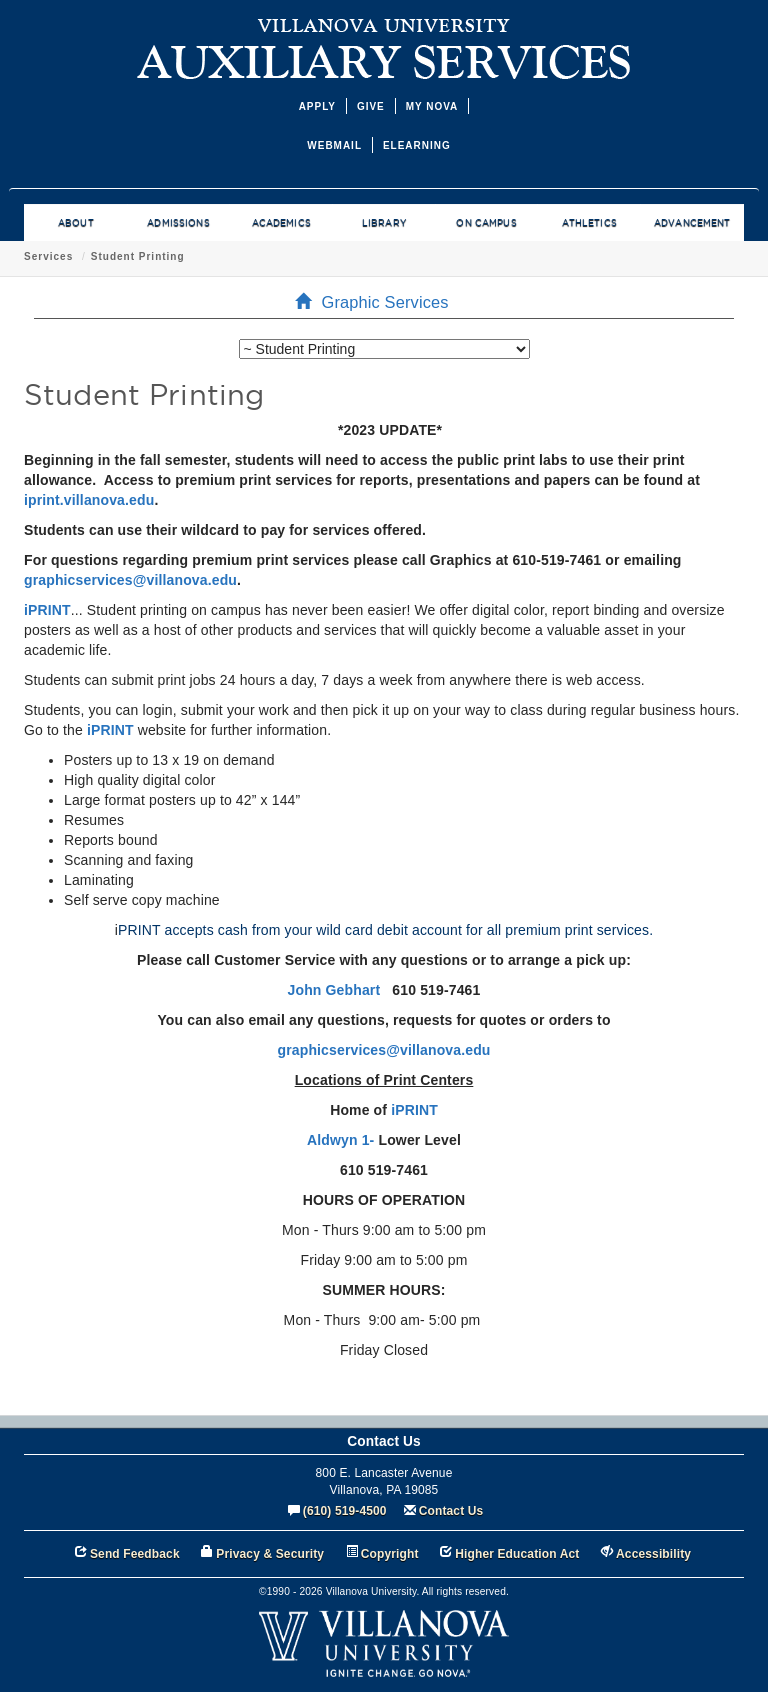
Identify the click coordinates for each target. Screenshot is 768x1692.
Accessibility (653, 1554)
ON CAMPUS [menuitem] (486, 223)
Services (338, 256)
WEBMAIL (334, 145)
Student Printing (428, 256)
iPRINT (47, 610)
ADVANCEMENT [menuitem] (692, 223)
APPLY (317, 106)
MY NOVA (432, 106)
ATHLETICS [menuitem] (589, 223)
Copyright (390, 1554)
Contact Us (451, 1511)
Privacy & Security (270, 1554)
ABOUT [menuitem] (76, 223)
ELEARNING (417, 145)
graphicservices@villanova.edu (130, 580)
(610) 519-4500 (345, 1511)
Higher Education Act (517, 1554)
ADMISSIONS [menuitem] (178, 223)
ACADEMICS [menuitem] (281, 223)
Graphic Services (248, 256)
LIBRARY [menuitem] (384, 223)
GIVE (371, 106)
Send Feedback (135, 1554)
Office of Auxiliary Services (102, 256)
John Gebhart (334, 990)
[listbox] (384, 349)
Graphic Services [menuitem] (377, 302)
